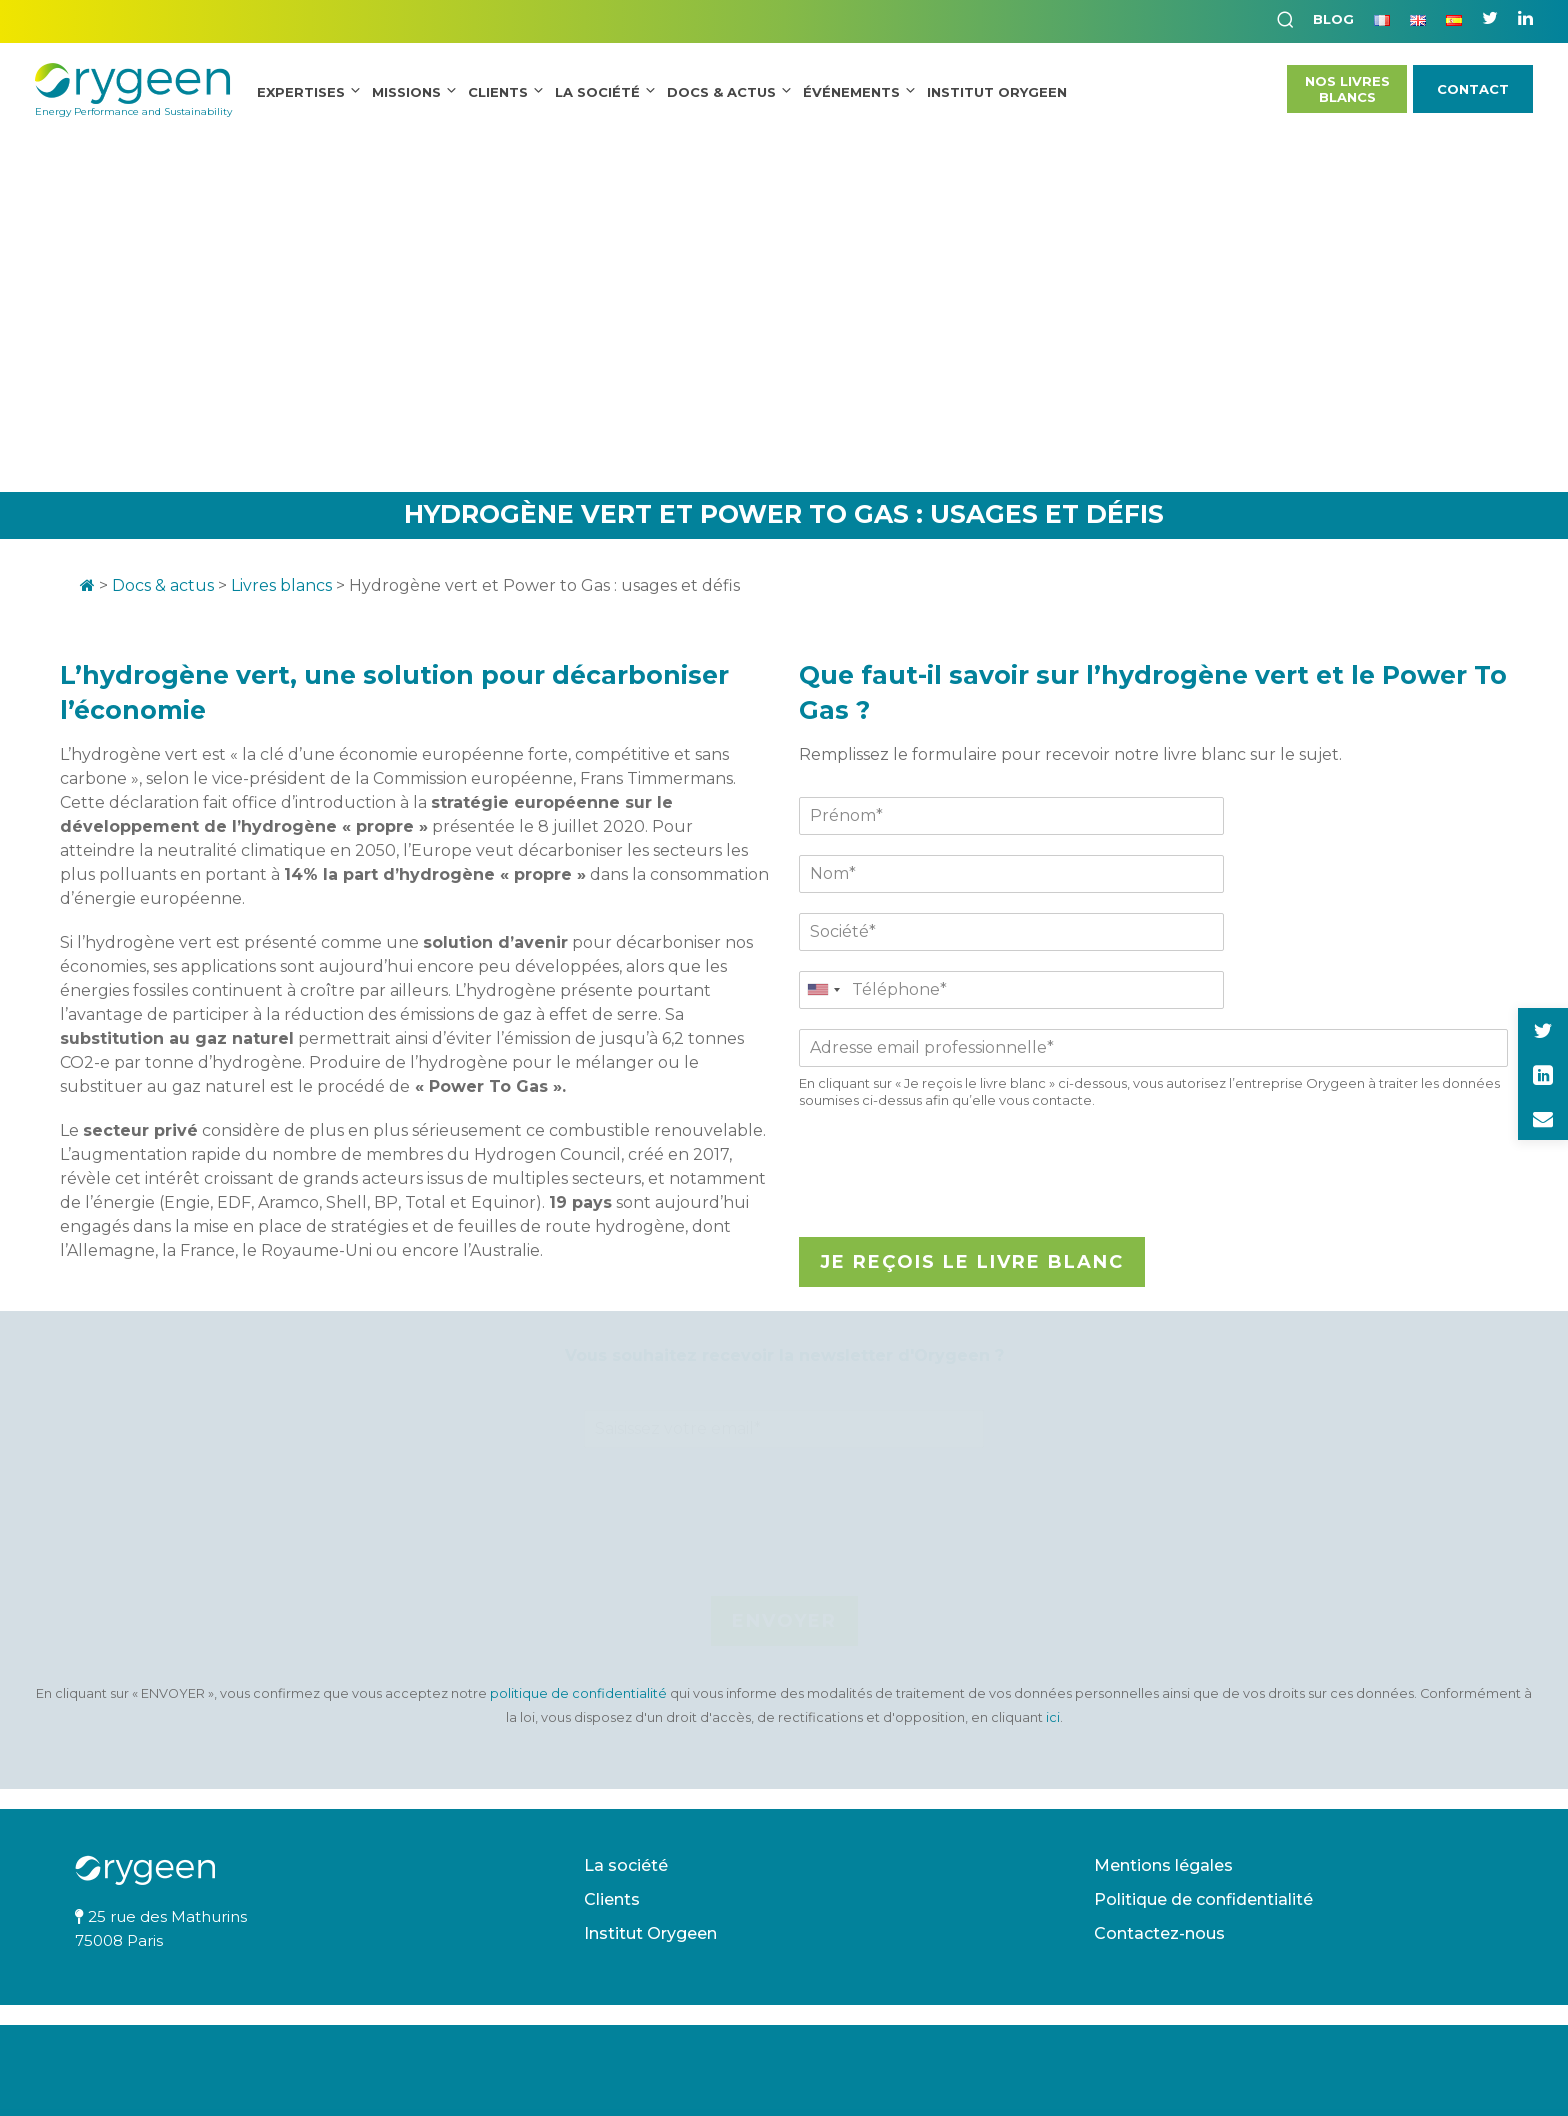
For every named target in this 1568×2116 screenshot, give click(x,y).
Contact (1473, 89)
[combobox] (823, 990)
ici (1053, 1717)
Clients (498, 92)
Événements (851, 92)
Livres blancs (281, 585)
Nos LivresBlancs (1347, 89)
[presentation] (951, 1204)
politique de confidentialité (580, 1693)
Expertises (301, 92)
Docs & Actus (721, 92)
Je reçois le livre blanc (972, 1262)
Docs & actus (163, 585)
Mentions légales (1163, 1865)
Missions (406, 92)
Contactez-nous (1159, 1933)
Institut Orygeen (650, 1933)
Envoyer (784, 1621)
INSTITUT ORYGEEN (997, 92)
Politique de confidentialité (1203, 1899)
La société (597, 92)
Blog (1333, 19)
